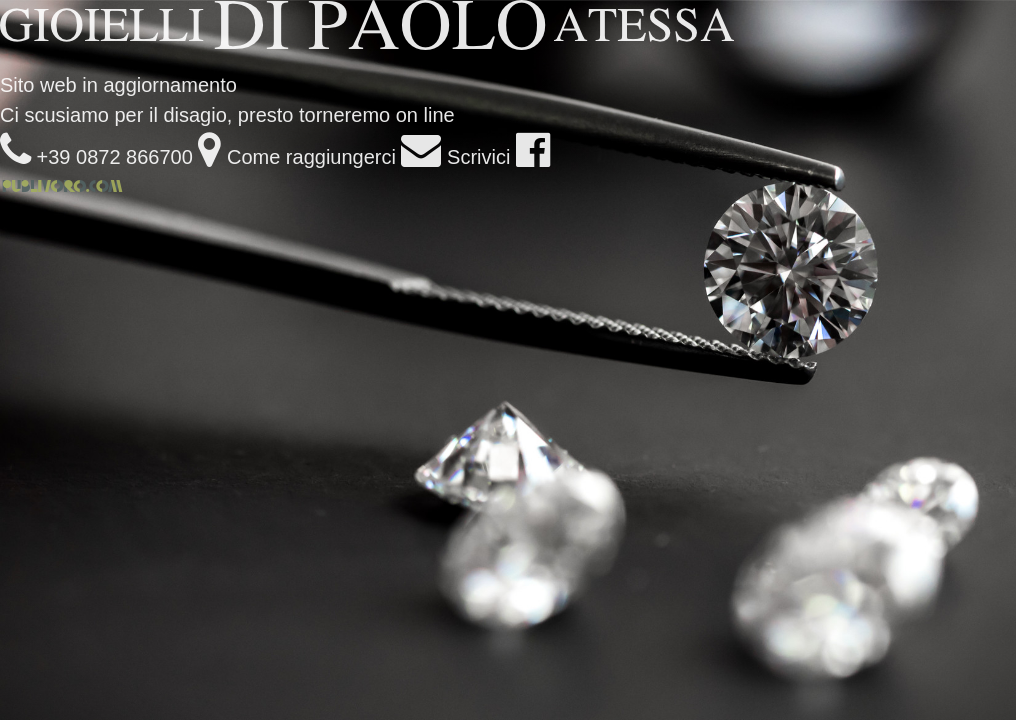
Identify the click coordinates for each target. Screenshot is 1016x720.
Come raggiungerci (297, 157)
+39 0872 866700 (96, 157)
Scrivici (455, 157)
